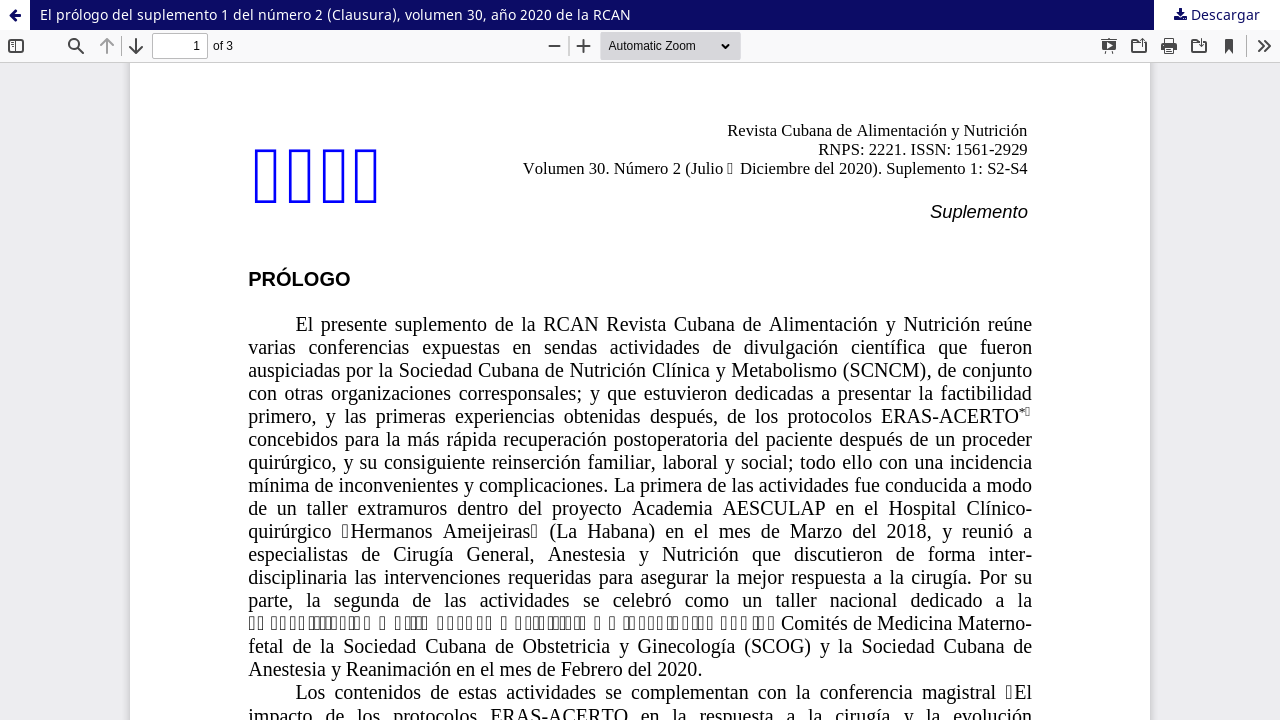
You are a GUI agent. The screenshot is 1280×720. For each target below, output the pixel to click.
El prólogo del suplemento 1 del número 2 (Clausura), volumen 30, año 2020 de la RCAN (335, 14)
